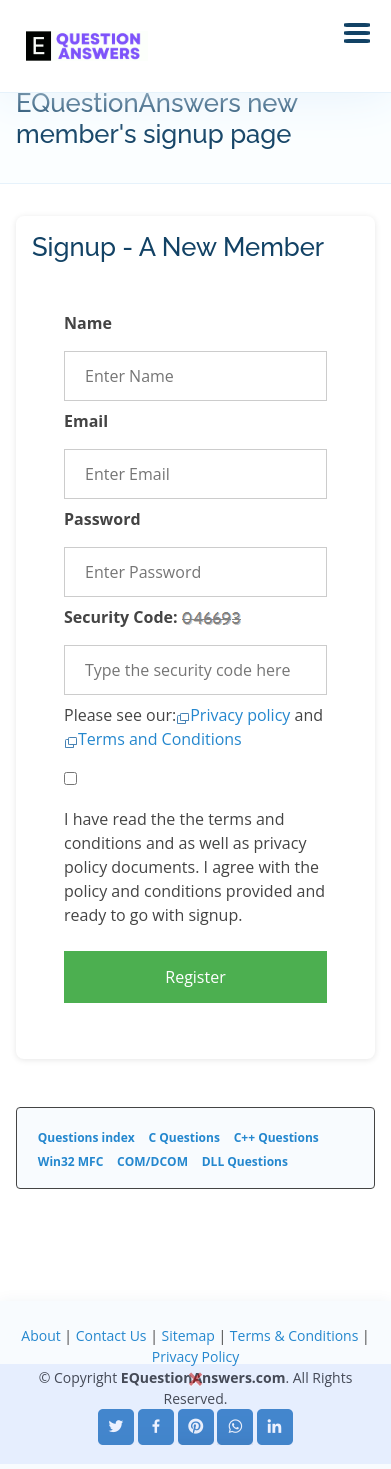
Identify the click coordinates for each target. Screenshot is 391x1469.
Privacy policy (240, 715)
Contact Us (111, 1335)
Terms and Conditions (160, 739)
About (40, 1335)
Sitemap (187, 1335)
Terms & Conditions (294, 1335)
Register (195, 977)
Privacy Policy (195, 1356)
